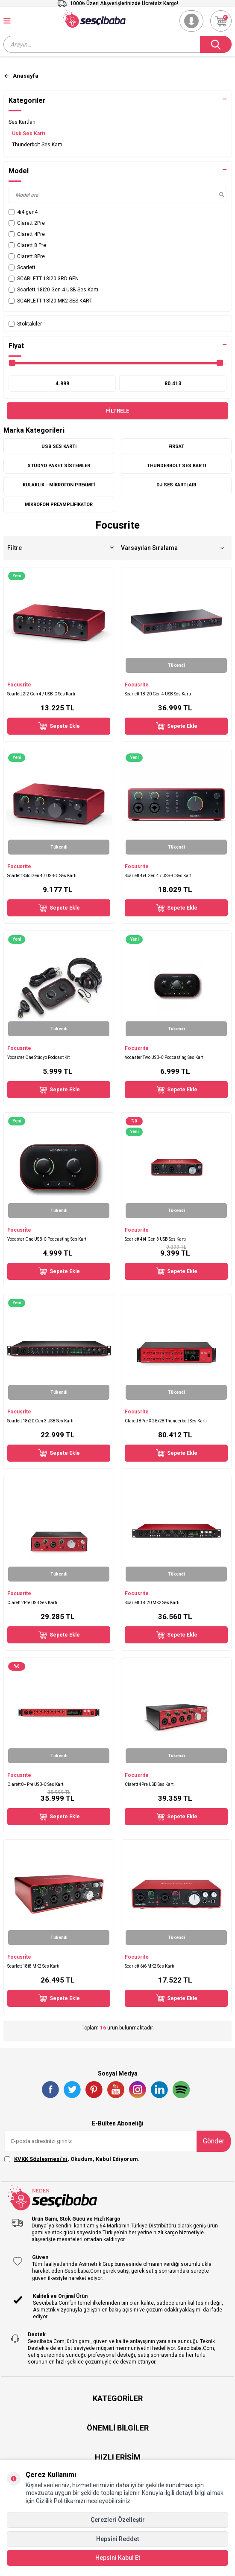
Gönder (213, 2141)
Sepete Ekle (59, 726)
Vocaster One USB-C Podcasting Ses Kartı (47, 1239)
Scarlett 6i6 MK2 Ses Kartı (149, 1966)
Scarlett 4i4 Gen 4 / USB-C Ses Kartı (159, 875)
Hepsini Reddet (117, 2538)
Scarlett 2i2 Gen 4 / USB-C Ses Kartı (41, 694)
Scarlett (22, 267)
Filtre (60, 548)
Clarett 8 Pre (27, 245)
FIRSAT (176, 446)
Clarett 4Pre (27, 234)
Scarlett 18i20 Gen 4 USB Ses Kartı (53, 290)
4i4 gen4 (23, 212)
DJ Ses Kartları (176, 485)
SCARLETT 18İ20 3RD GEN (44, 279)
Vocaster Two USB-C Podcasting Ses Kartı (165, 1057)
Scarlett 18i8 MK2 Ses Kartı (33, 1966)
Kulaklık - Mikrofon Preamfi (59, 485)
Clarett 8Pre (27, 256)
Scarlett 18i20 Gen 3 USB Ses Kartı (40, 1421)
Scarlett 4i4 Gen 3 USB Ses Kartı (155, 1239)
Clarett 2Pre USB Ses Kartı (32, 1602)
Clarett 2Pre (27, 223)
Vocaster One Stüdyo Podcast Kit (38, 1057)
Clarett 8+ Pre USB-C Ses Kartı (36, 1784)
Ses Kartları (22, 122)
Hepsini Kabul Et (117, 2557)
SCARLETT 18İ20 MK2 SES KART (50, 301)
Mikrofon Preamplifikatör (59, 504)
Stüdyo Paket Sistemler (58, 465)
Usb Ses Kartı (28, 134)
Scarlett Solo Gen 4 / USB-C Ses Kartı (41, 875)
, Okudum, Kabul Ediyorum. (72, 2159)
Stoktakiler (25, 324)
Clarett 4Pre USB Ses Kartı (150, 1784)
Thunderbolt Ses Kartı (37, 145)
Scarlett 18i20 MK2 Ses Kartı (152, 1602)
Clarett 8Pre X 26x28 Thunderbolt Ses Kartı (166, 1421)
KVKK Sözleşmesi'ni (41, 2159)
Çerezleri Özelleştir (118, 2519)
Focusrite (19, 685)
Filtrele (117, 410)
